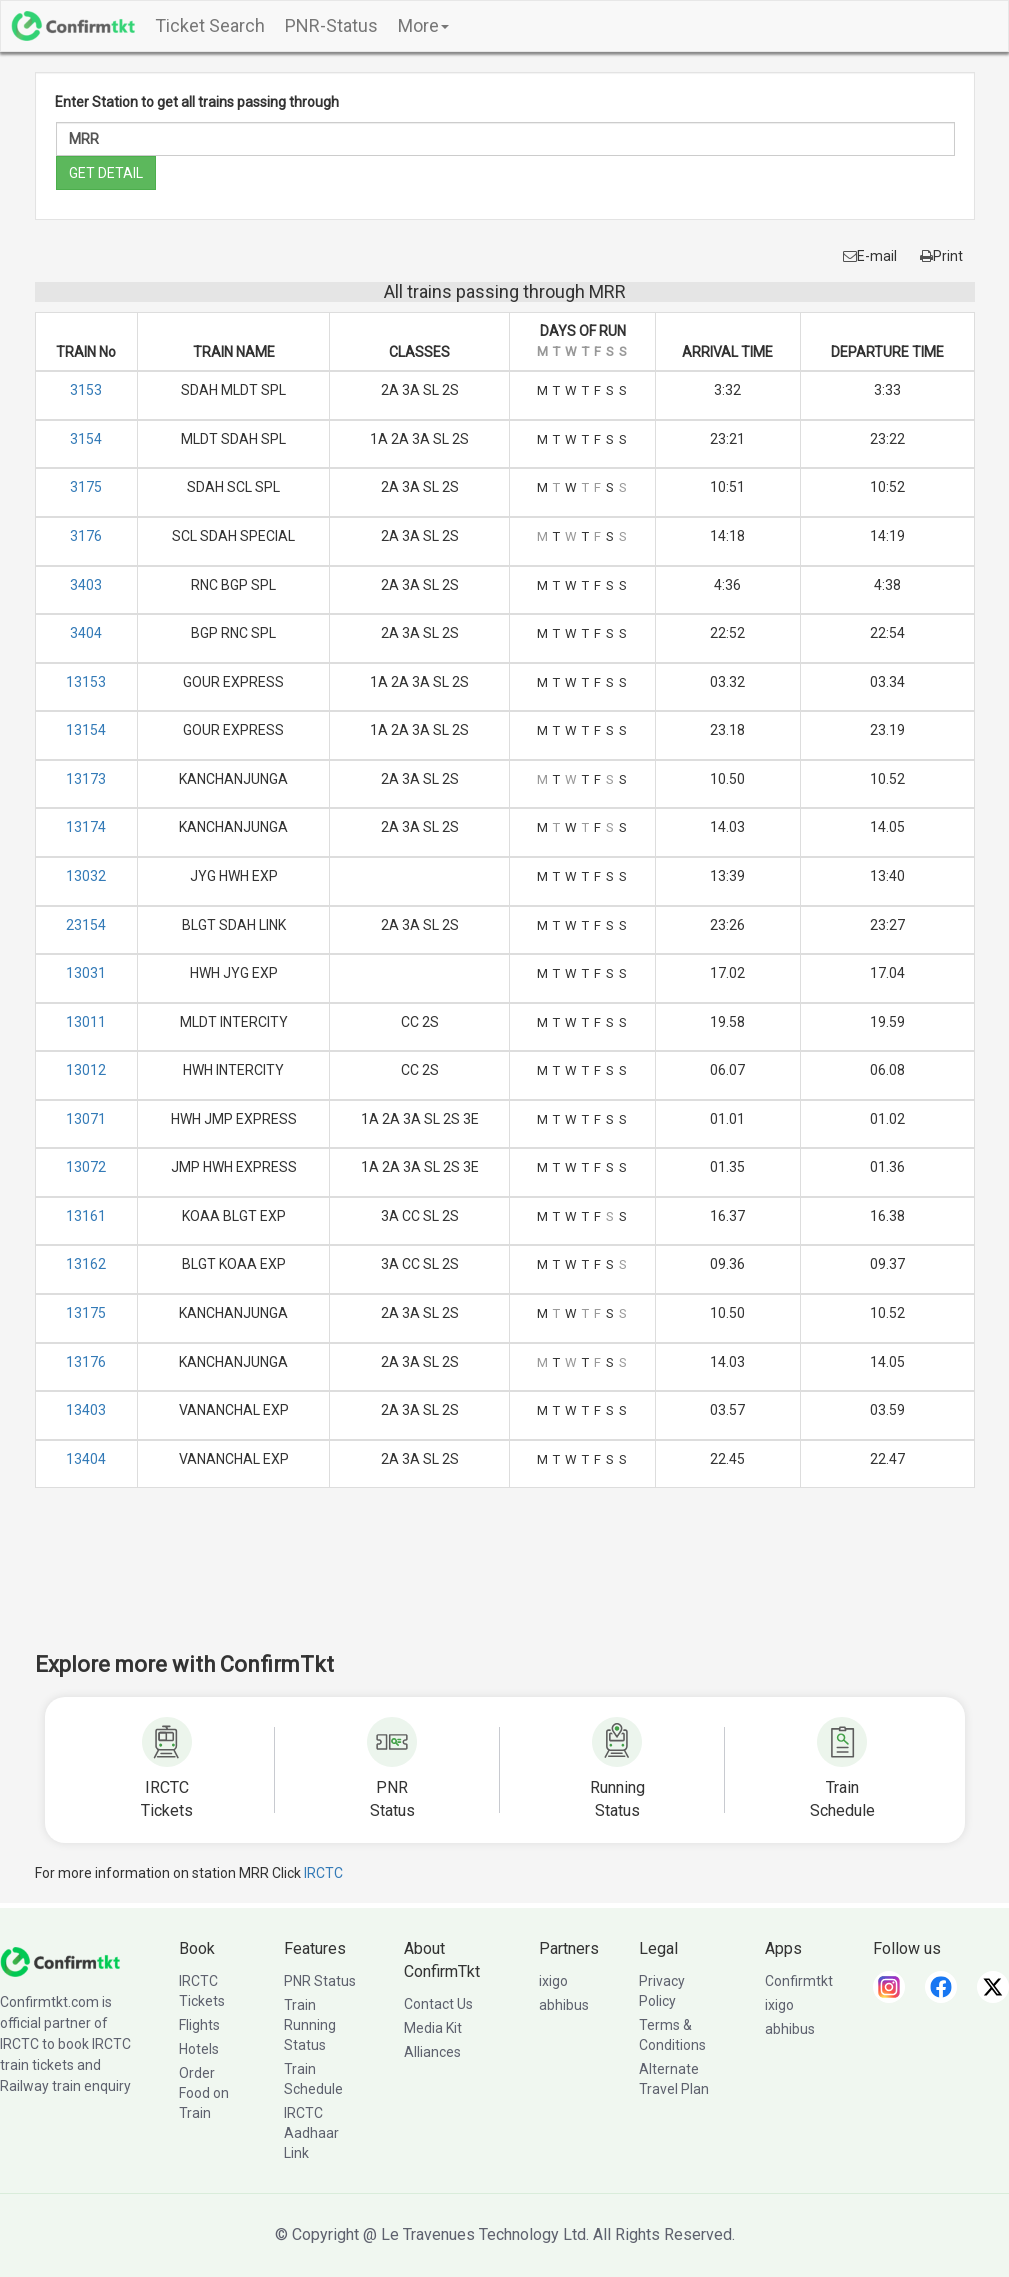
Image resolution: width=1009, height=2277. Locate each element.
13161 (86, 1216)
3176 (86, 536)
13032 (86, 876)
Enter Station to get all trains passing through (197, 102)
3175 (86, 487)
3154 (86, 439)
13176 (86, 1362)
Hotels (199, 2049)
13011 (86, 1022)
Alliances (432, 2052)
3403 (86, 585)
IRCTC (323, 1873)
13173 (86, 779)
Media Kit (433, 2028)
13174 (86, 827)
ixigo (553, 1981)
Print (941, 256)
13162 (86, 1264)
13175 (86, 1313)
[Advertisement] (505, 1583)
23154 (86, 925)
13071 (86, 1119)
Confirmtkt (799, 1981)
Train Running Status (310, 2025)
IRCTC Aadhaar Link (311, 2133)
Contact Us (438, 2004)
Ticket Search (210, 25)
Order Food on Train (204, 2093)
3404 (86, 633)
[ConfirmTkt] (60, 1961)
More (423, 25)
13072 (86, 1167)
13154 (86, 730)
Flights (199, 2025)
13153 (86, 682)
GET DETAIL (106, 173)
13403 (86, 1410)
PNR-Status (331, 25)
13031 (86, 973)
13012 (86, 1070)
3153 (86, 390)
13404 (86, 1459)
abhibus (564, 2005)
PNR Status (320, 1981)
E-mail (870, 256)
